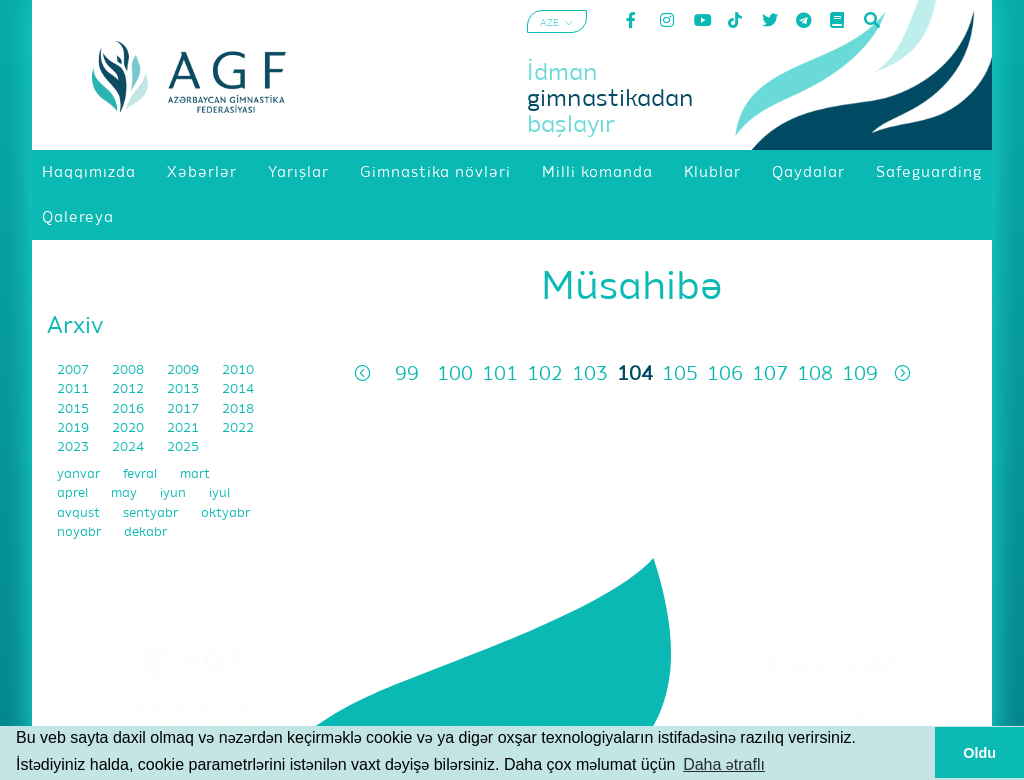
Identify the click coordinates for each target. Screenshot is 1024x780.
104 (635, 374)
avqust (80, 513)
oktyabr (225, 513)
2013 (184, 389)
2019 (74, 428)
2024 (129, 447)
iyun (174, 493)
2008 (129, 370)
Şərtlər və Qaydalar (831, 691)
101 (500, 374)
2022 (238, 428)
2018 (238, 409)
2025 (183, 447)
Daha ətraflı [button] (724, 764)
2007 (74, 370)
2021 (184, 428)
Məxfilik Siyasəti (832, 716)
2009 (184, 370)
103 (590, 374)
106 (725, 374)
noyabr (80, 532)
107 (770, 374)
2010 (238, 370)
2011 (74, 389)
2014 (238, 389)
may (125, 493)
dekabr (145, 532)
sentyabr (152, 513)
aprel (74, 493)
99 (407, 374)
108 (815, 374)
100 (455, 374)
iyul (219, 493)
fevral (141, 474)
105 (680, 374)
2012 (129, 389)
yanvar (80, 474)
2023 (74, 447)
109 (860, 374)
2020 (129, 428)
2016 (129, 409)
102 (545, 374)
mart (195, 474)
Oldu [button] (979, 753)
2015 (74, 409)
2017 (184, 409)
